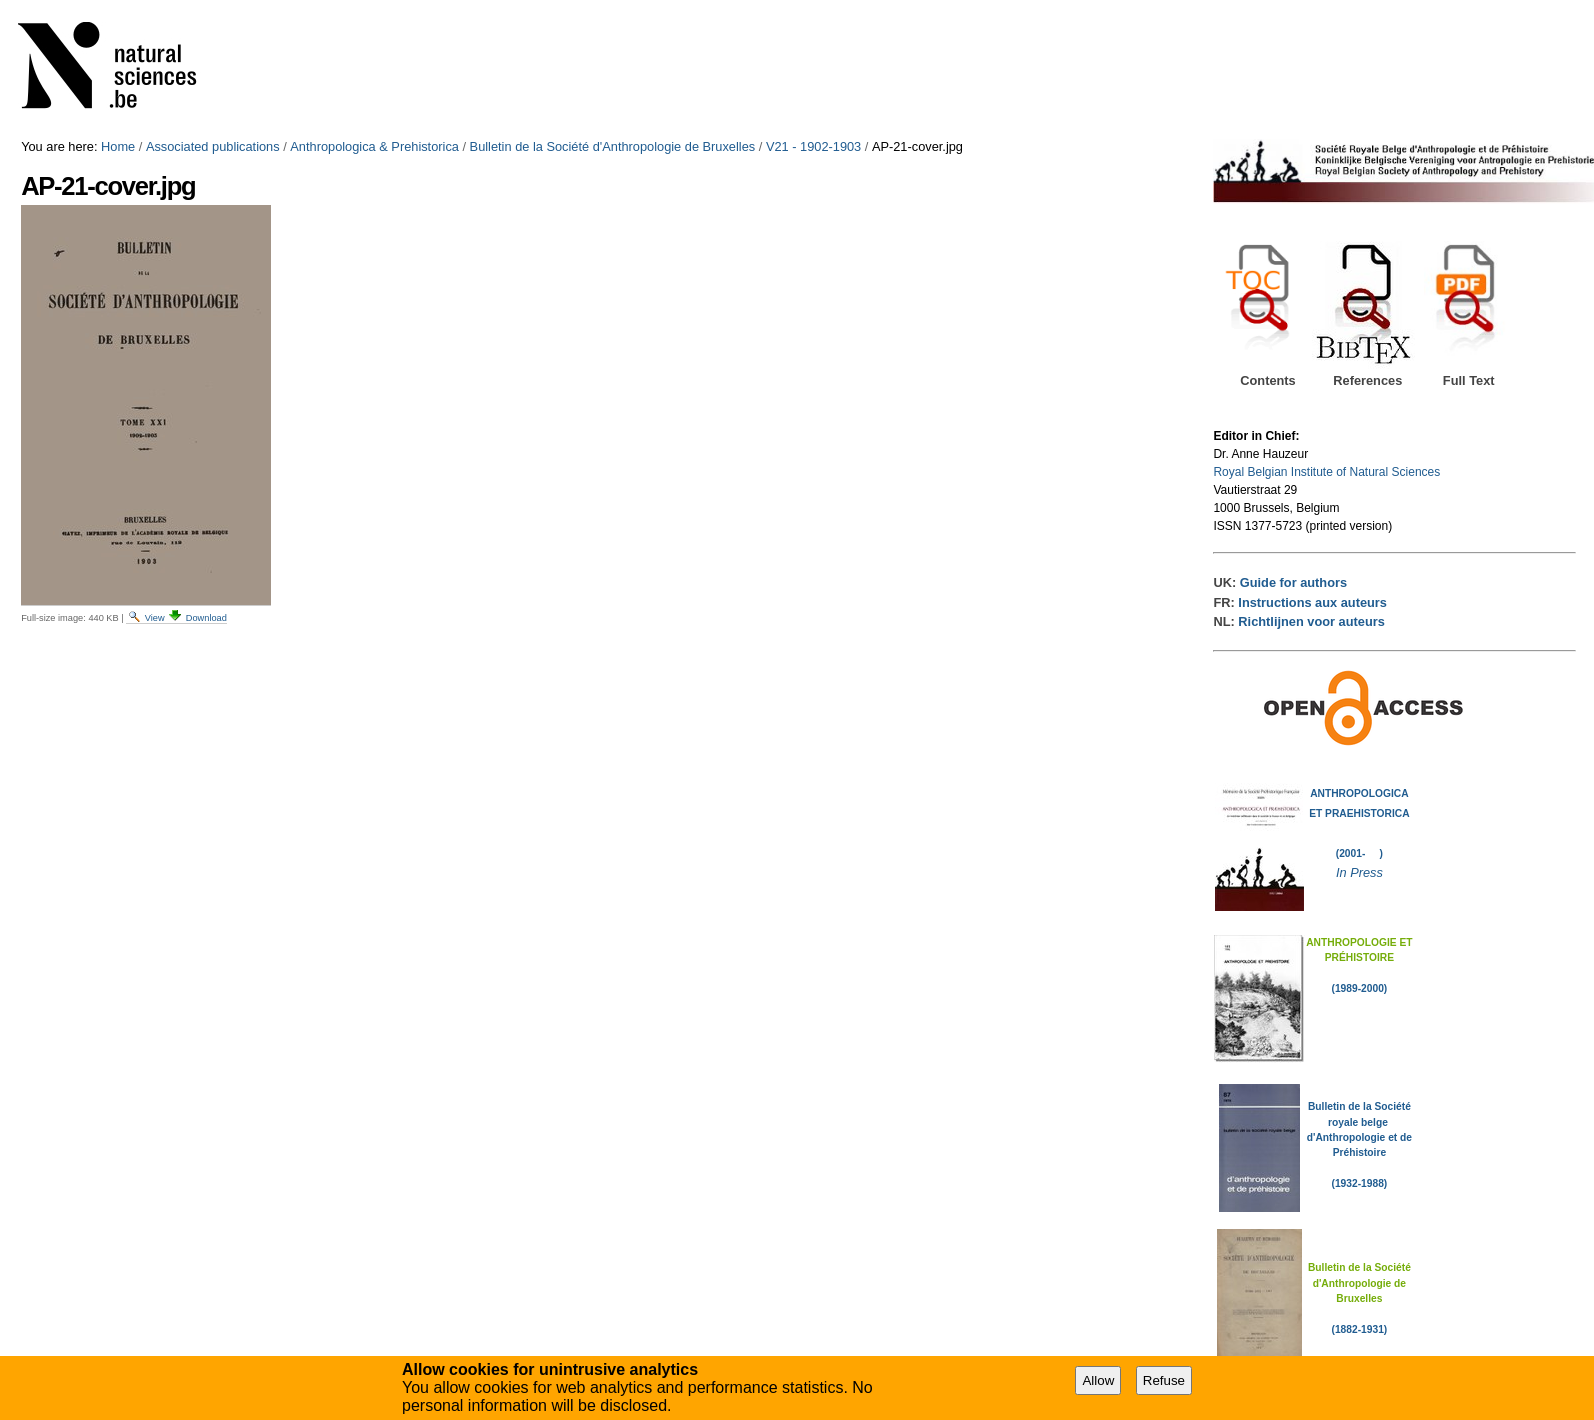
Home (118, 146)
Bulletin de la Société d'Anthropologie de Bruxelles (613, 146)
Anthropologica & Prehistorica (374, 146)
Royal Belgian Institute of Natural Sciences (1326, 472)
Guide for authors (1293, 582)
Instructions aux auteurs (1312, 602)
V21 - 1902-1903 (813, 146)
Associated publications (213, 146)
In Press (1359, 872)
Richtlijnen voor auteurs (1311, 621)
